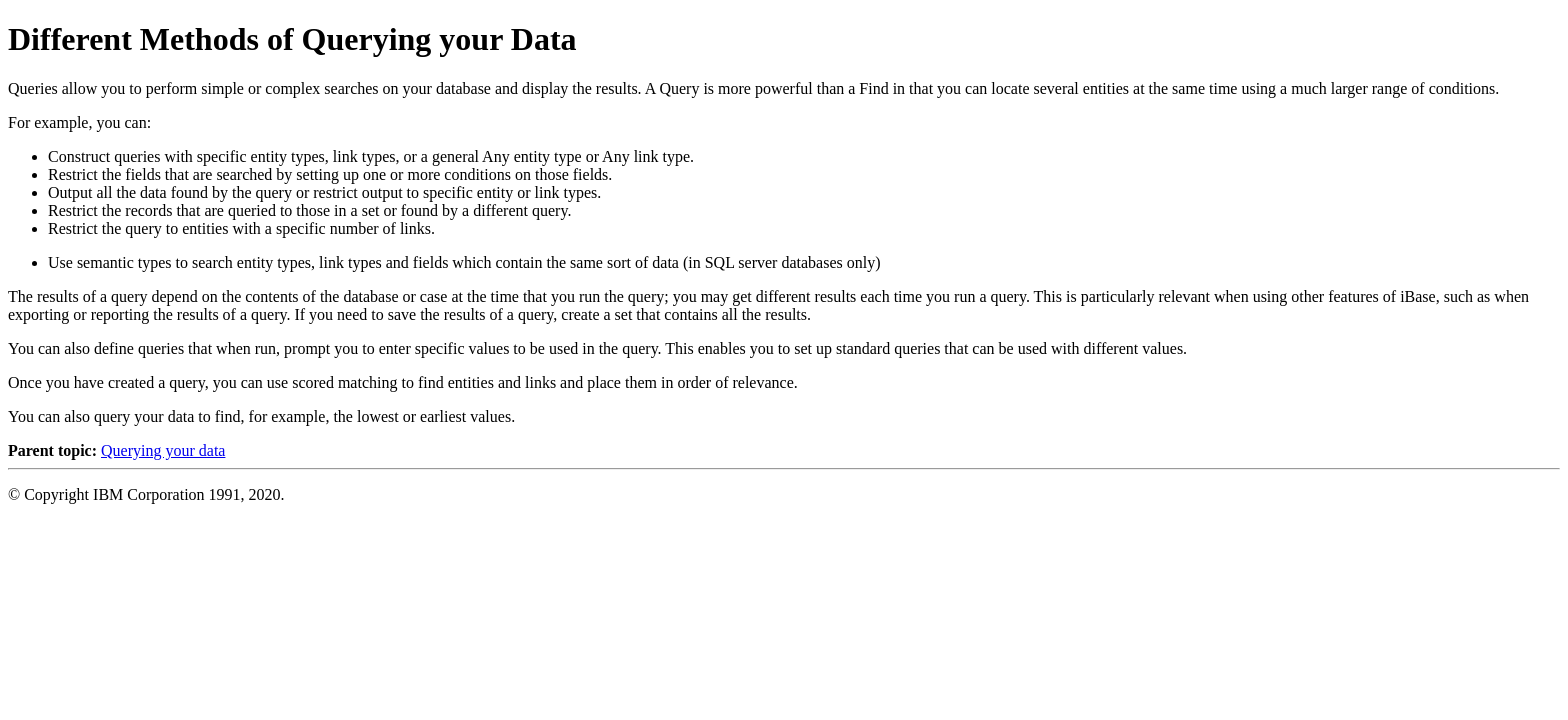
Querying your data (163, 450)
